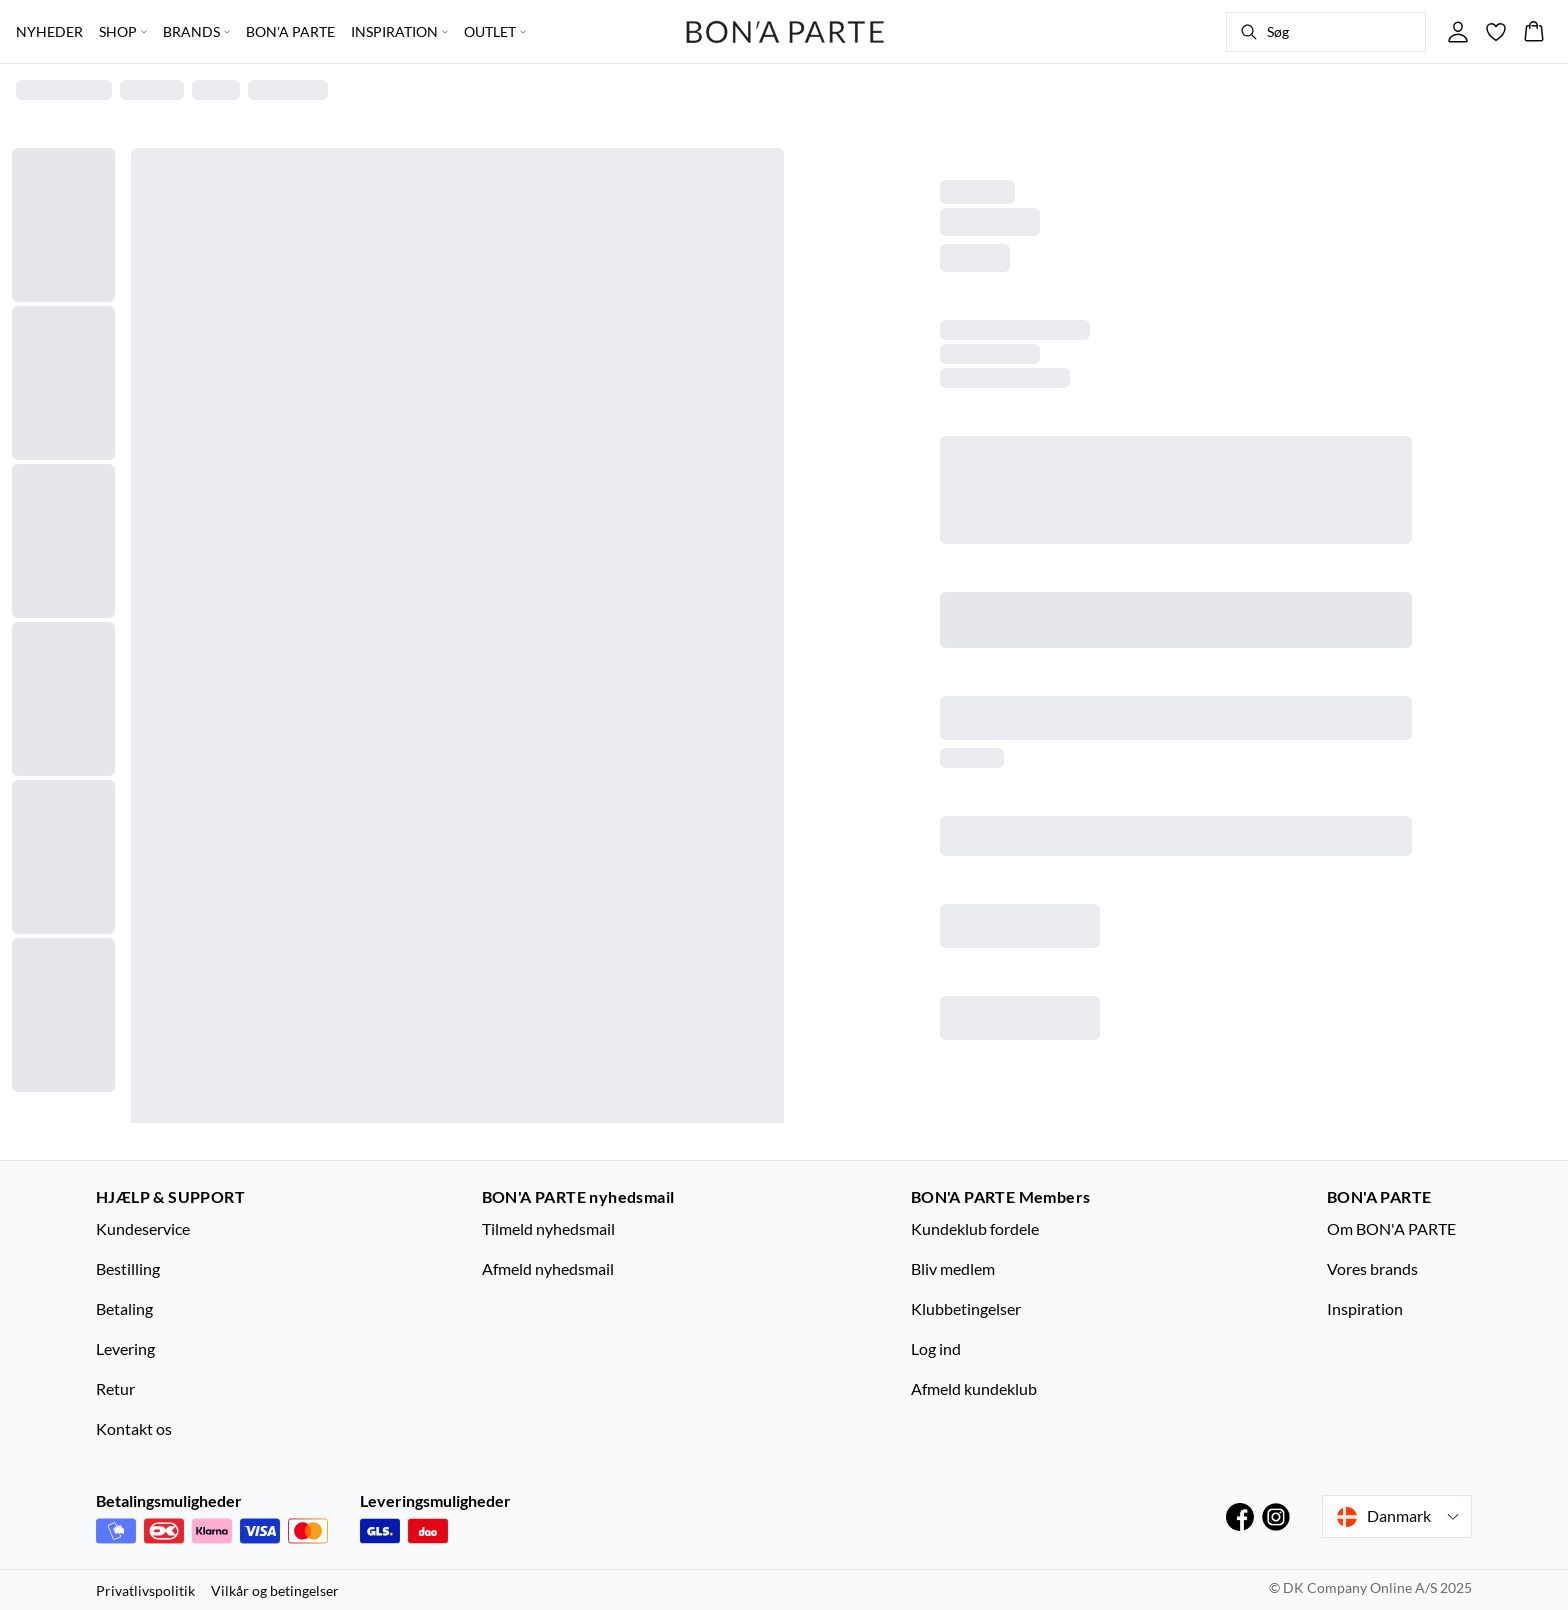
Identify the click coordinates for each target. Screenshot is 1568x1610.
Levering (125, 1348)
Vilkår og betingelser (275, 1590)
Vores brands (1372, 1268)
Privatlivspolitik (145, 1590)
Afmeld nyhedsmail (548, 1268)
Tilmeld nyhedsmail (548, 1228)
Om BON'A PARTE (1391, 1228)
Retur (115, 1388)
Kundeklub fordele (975, 1228)
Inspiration (1365, 1308)
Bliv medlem (953, 1268)
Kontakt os (134, 1428)
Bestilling (128, 1268)
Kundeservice (143, 1228)
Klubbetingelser (966, 1308)
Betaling (124, 1308)
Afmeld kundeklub (974, 1388)
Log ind (936, 1348)
